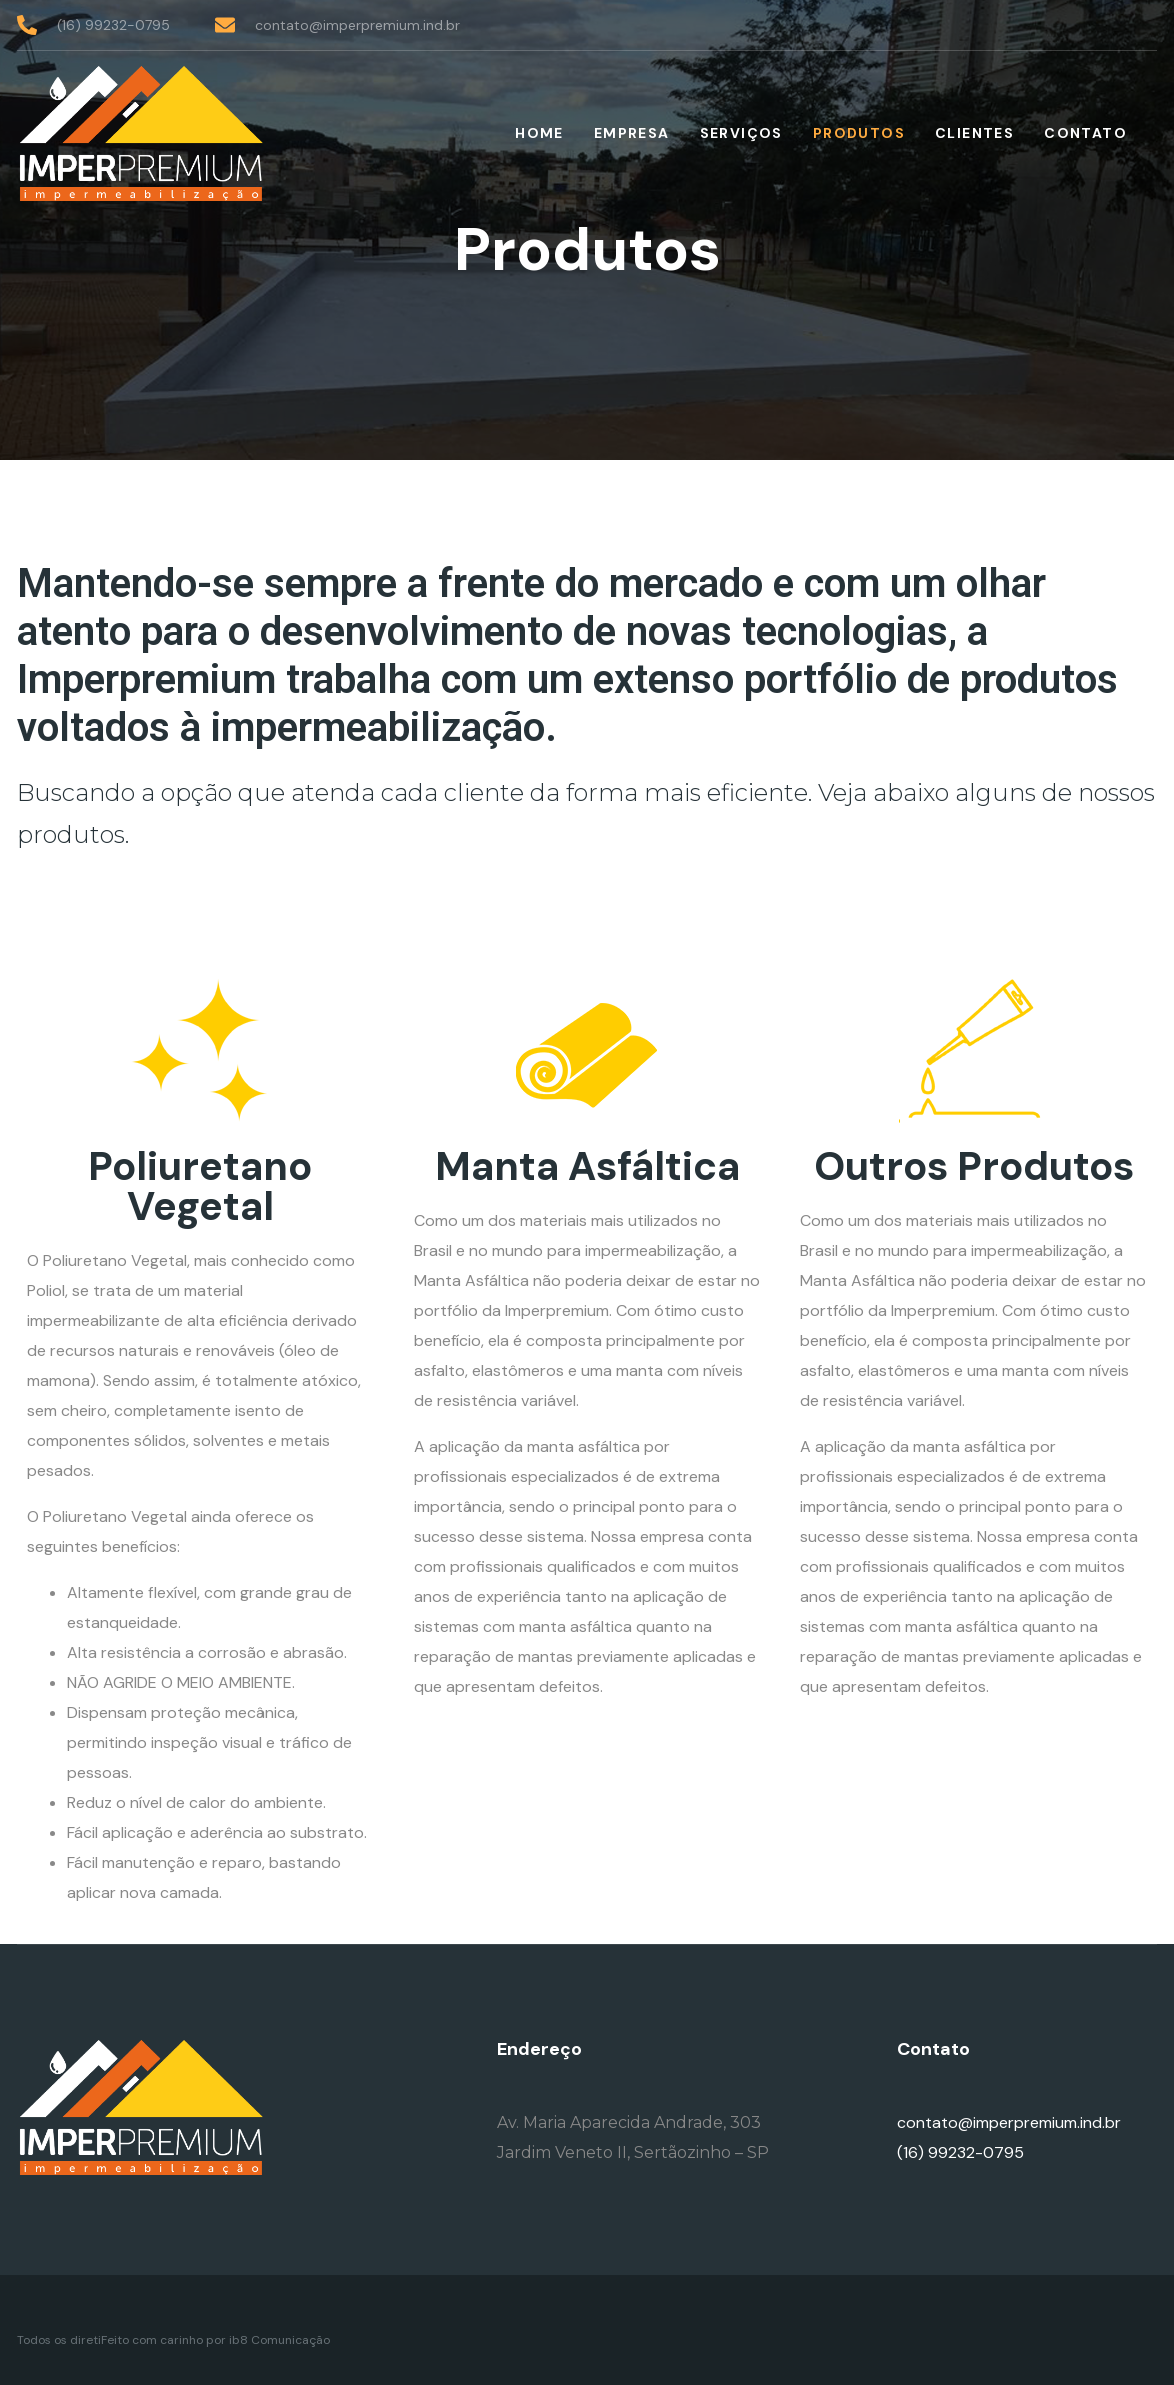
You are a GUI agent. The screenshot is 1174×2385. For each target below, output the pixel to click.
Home (539, 133)
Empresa (632, 133)
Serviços (741, 133)
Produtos (859, 133)
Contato (1085, 133)
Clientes (974, 133)
